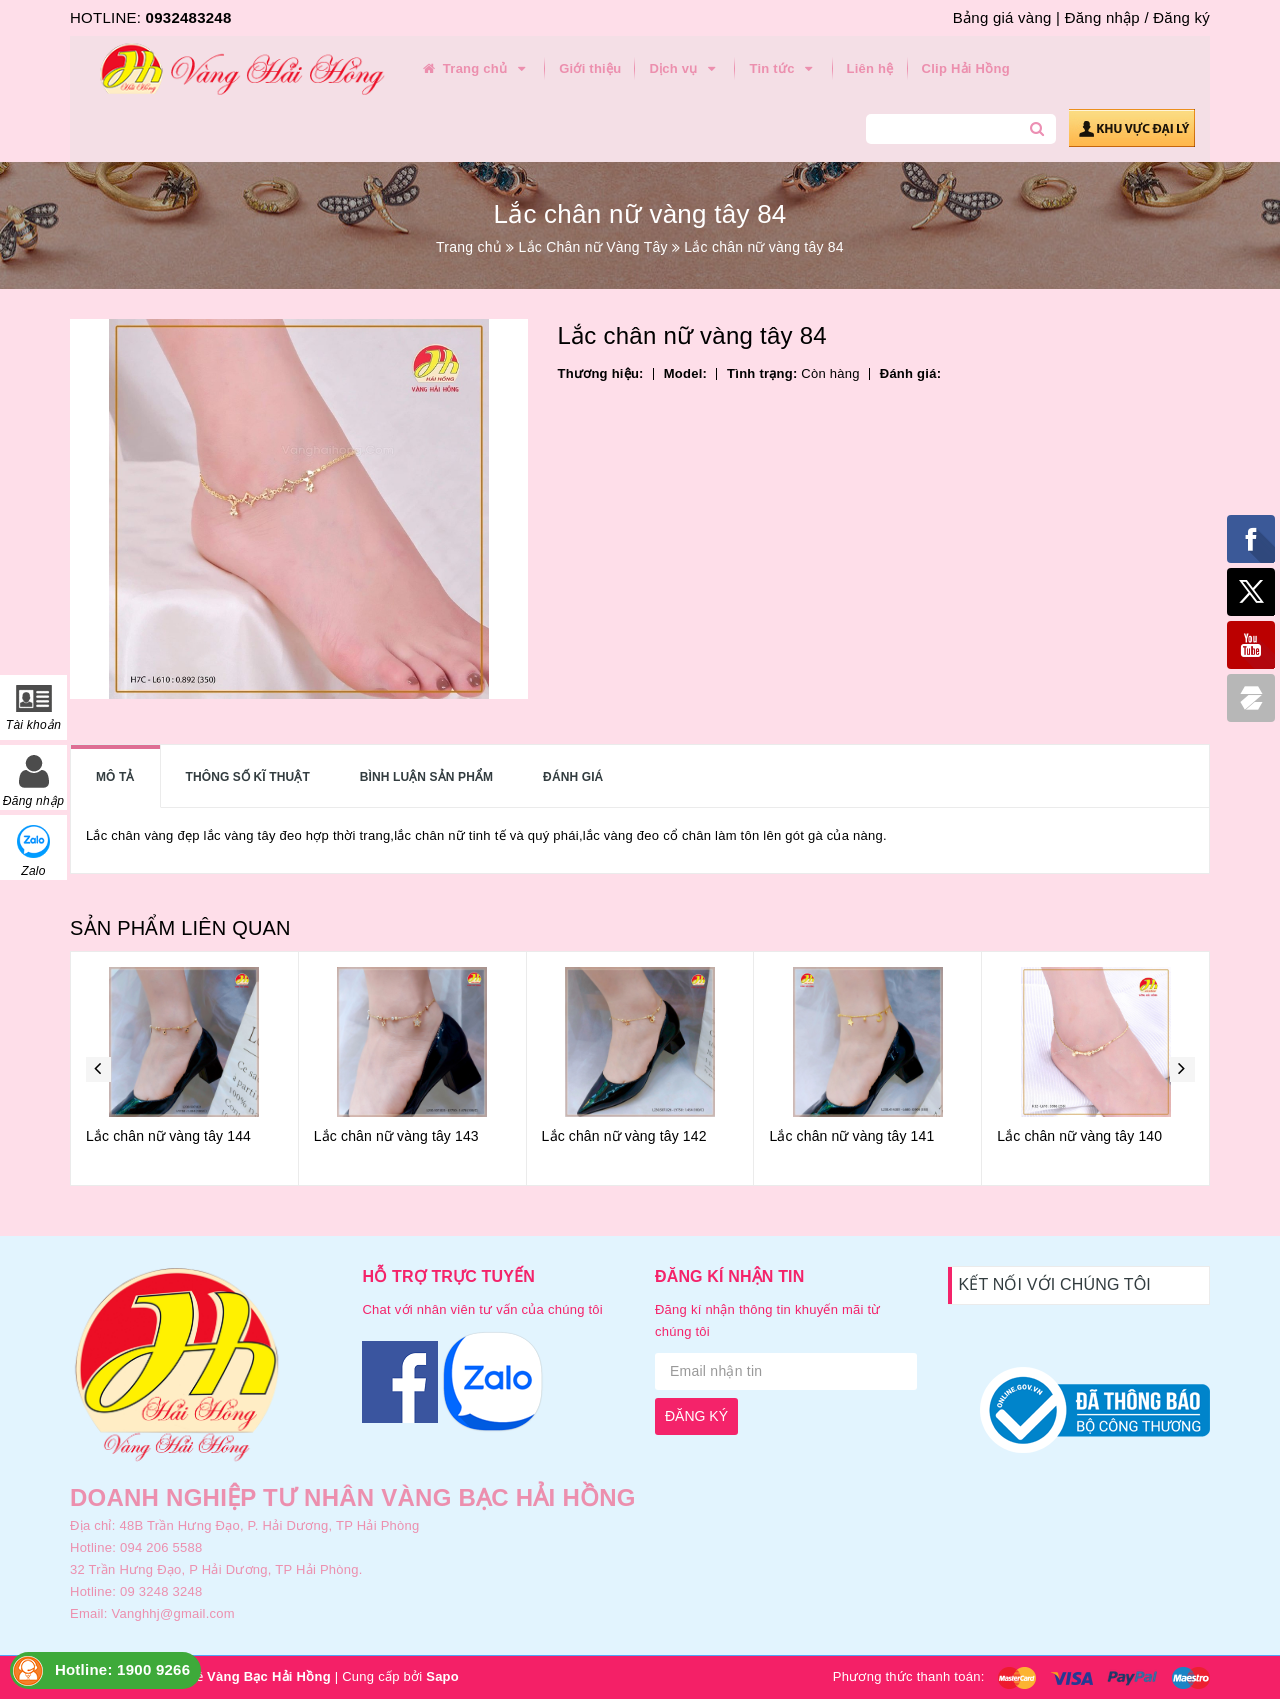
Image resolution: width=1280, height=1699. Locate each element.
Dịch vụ (685, 69)
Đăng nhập (1102, 17)
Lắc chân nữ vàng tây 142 (624, 1136)
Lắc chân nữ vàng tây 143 (396, 1136)
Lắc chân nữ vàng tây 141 (851, 1136)
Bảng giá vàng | (1006, 17)
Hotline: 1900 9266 (122, 1669)
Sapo (442, 1676)
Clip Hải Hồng (966, 68)
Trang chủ (475, 69)
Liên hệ (870, 68)
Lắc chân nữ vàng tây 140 (1079, 1136)
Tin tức (783, 69)
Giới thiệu (590, 68)
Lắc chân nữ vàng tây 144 (168, 1136)
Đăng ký (1181, 17)
